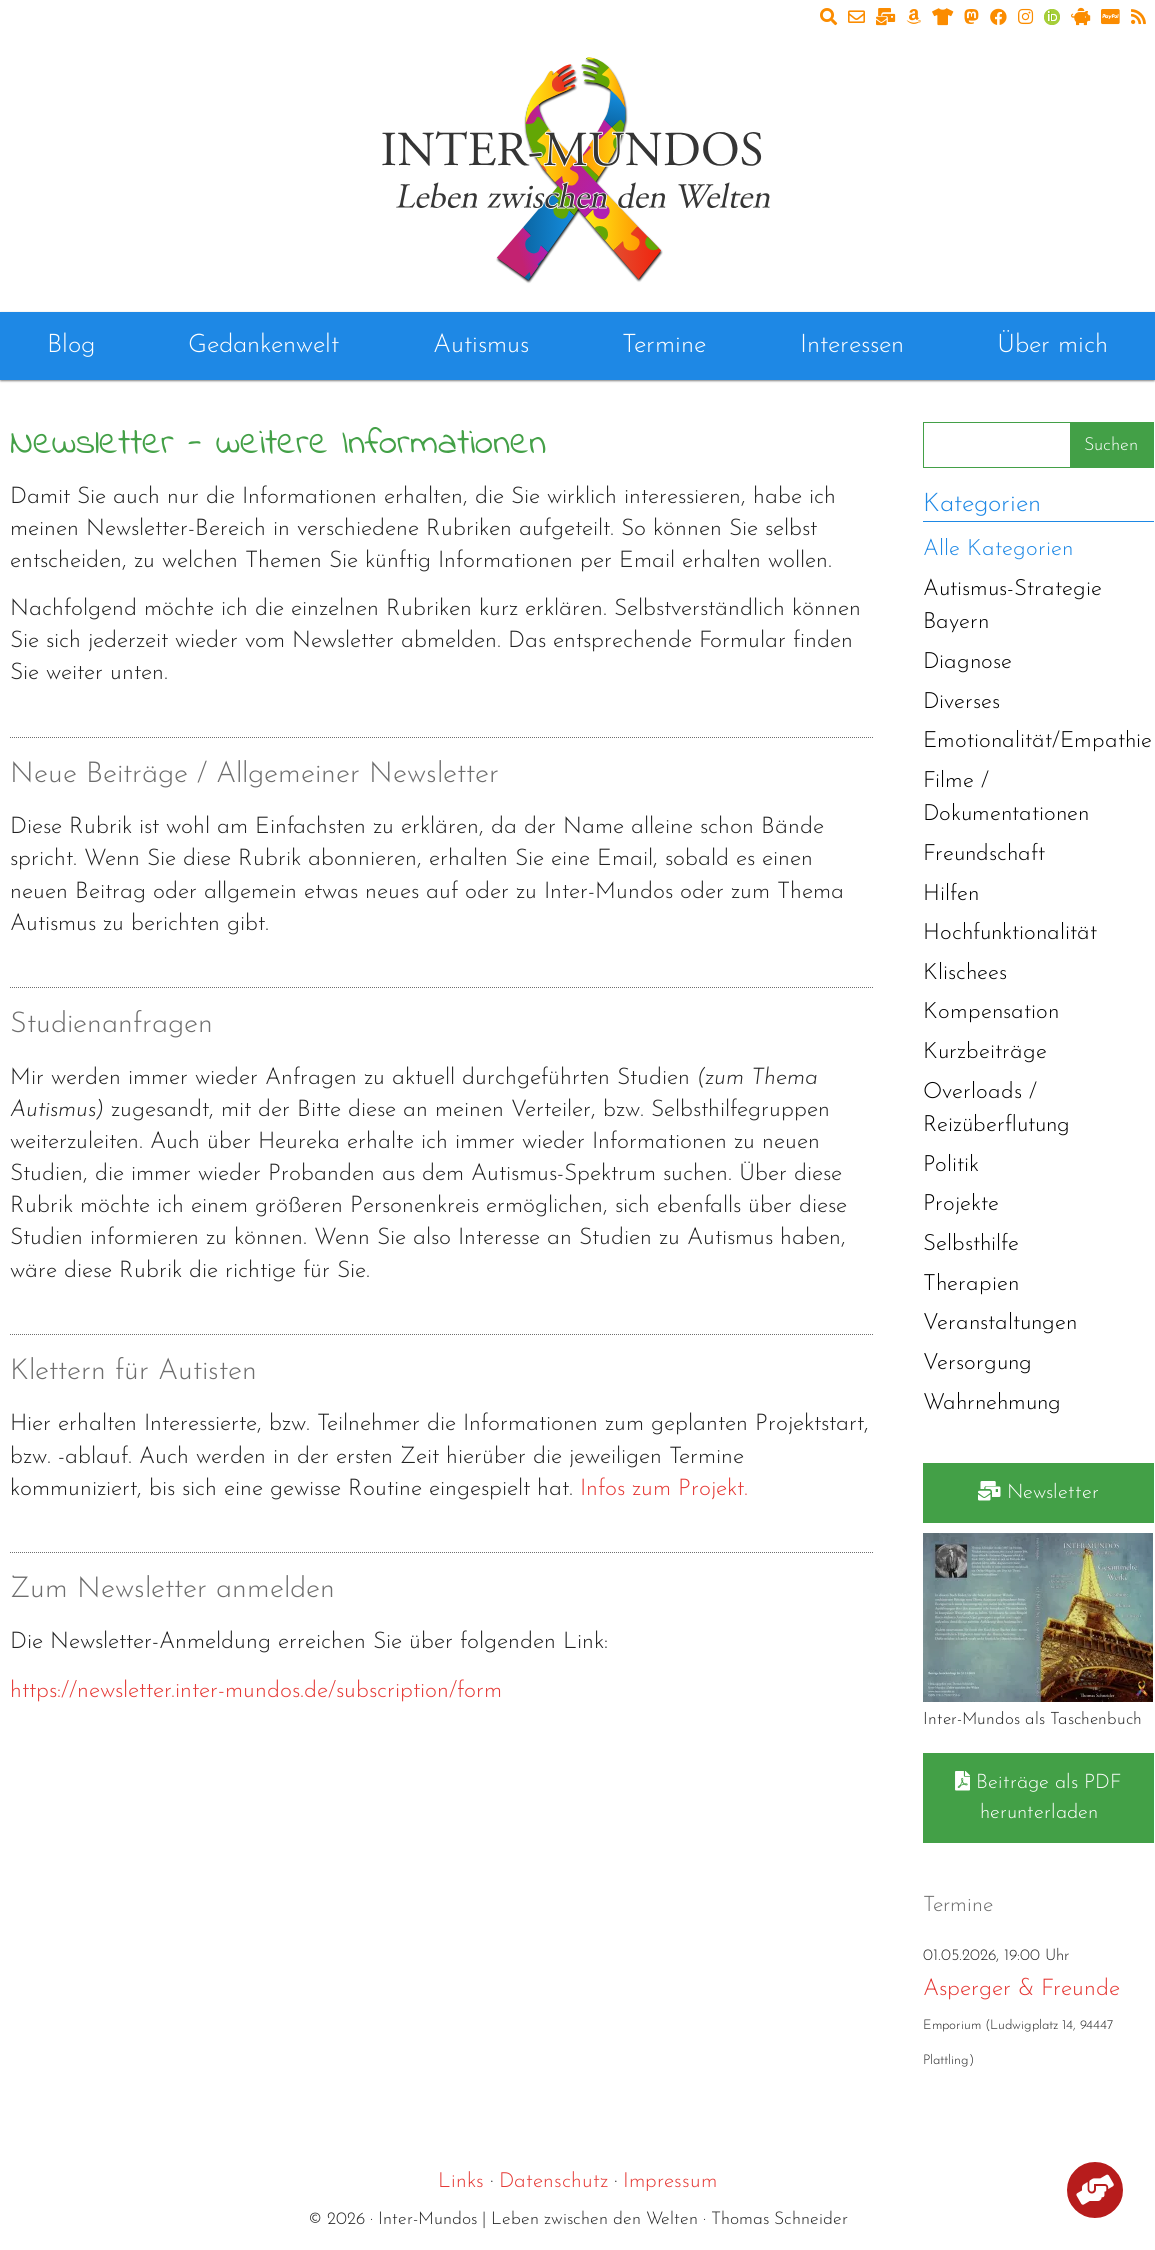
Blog (71, 345)
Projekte (961, 1204)
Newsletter (1038, 1492)
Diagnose (967, 662)
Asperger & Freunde (1021, 1989)
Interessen (852, 345)
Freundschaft (984, 854)
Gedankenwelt (263, 345)
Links (461, 2181)
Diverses (961, 702)
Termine (664, 345)
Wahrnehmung (992, 1403)
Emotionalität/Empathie (1037, 741)
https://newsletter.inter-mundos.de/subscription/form (256, 1691)
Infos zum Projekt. (664, 1489)
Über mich (1052, 345)
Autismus (481, 345)
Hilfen (951, 894)
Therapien (971, 1284)
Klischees (965, 973)
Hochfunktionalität (1010, 933)
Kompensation (991, 1012)
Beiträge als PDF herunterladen (1038, 1797)
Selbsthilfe (971, 1244)
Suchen (1111, 445)
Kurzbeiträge (985, 1052)
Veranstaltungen (1000, 1323)
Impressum (670, 2181)
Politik (951, 1165)
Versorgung (977, 1363)
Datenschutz (553, 2181)
